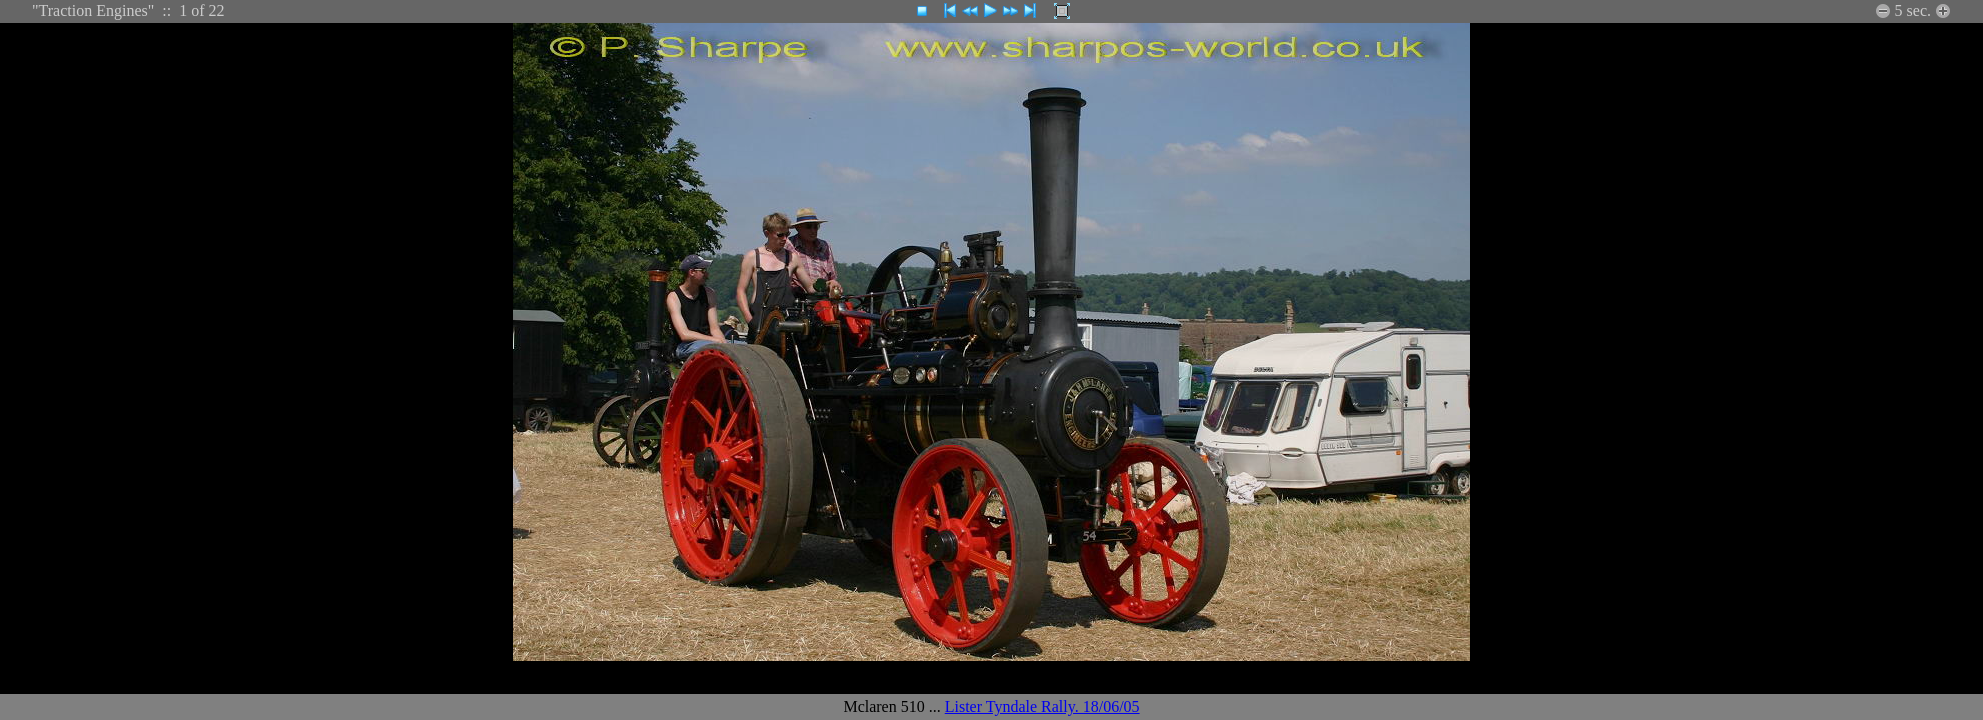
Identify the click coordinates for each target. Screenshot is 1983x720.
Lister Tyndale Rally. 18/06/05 (1042, 706)
